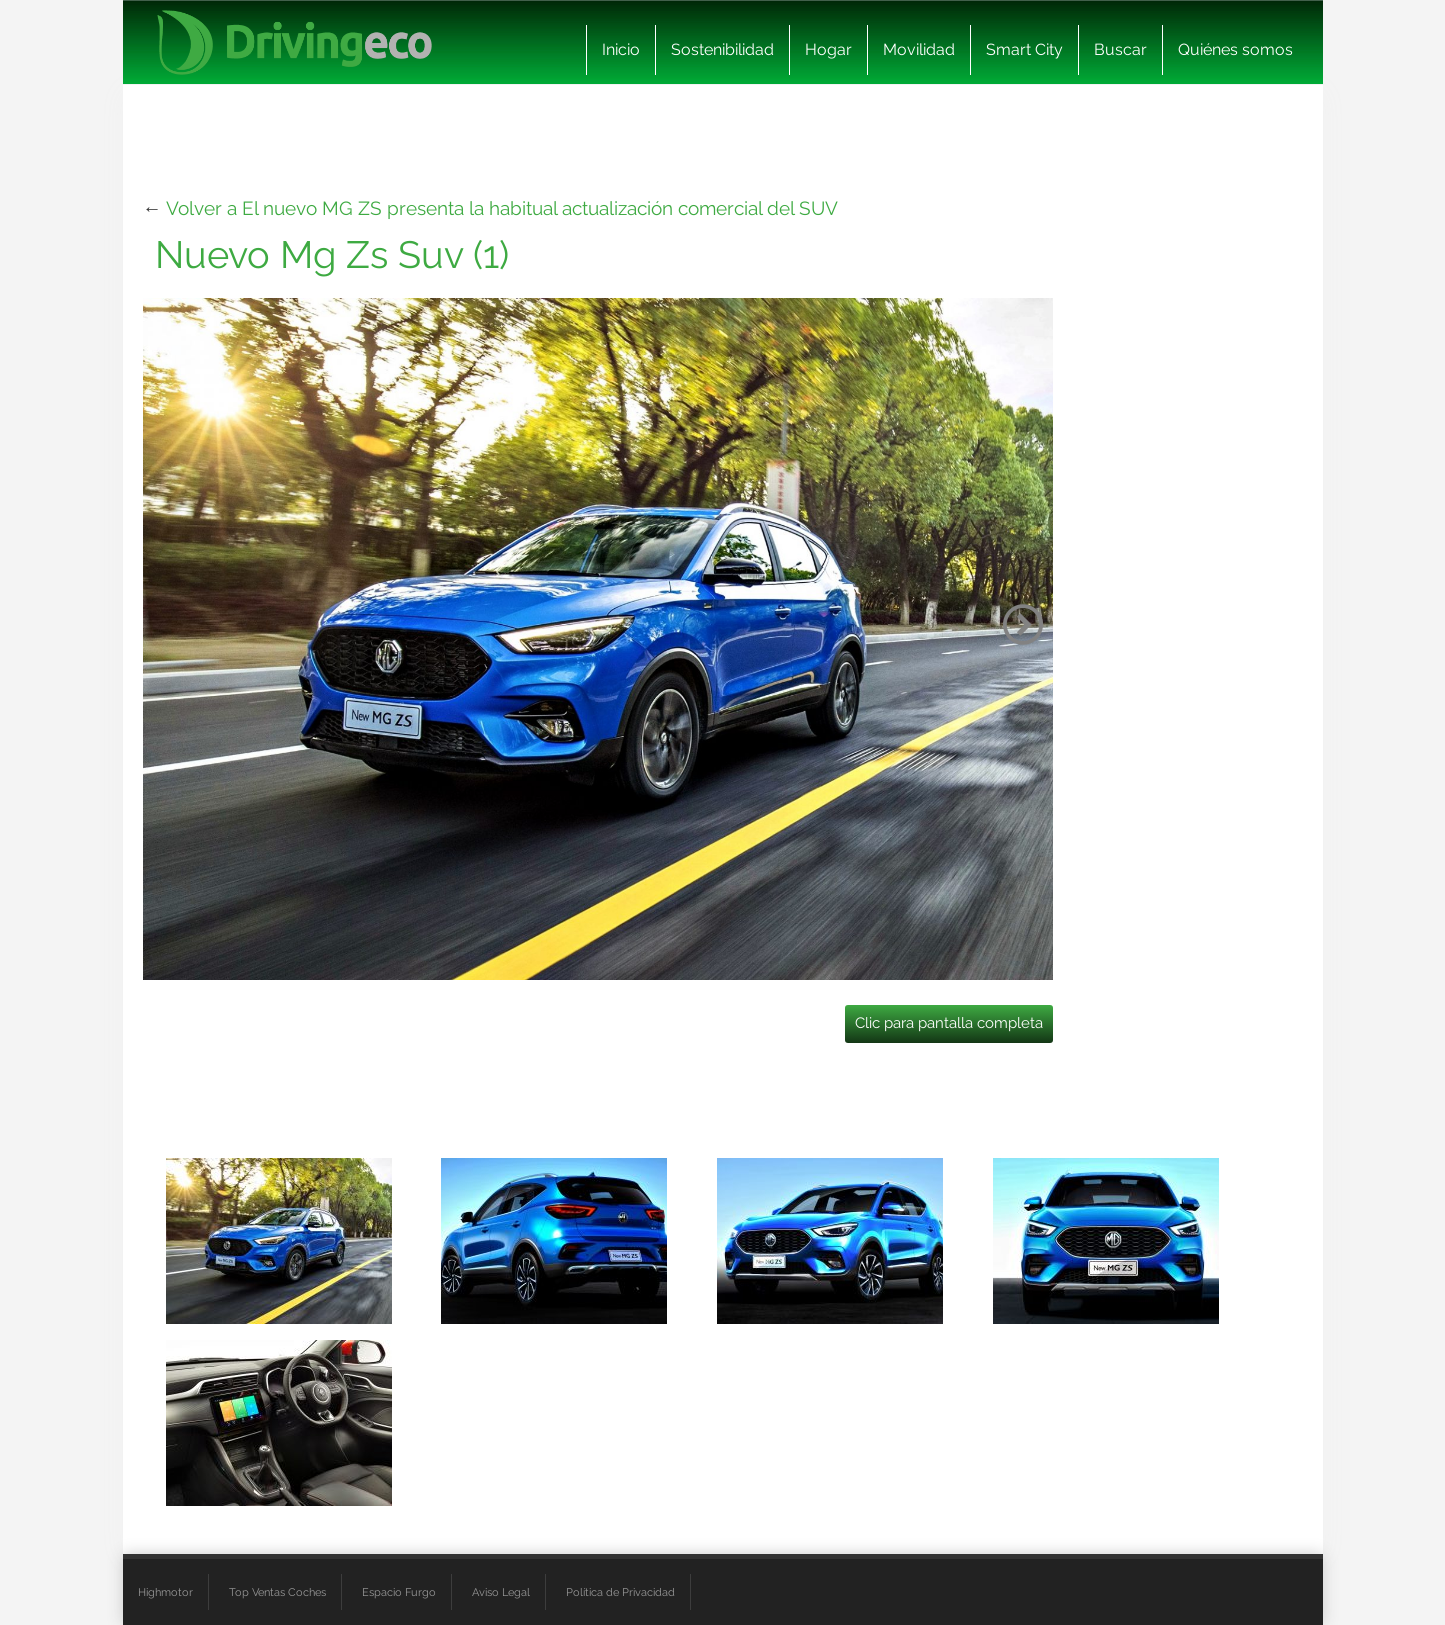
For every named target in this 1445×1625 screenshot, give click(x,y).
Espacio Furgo (399, 1592)
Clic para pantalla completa (949, 1023)
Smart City (1024, 49)
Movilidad (919, 49)
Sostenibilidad (722, 49)
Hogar (828, 49)
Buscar (1120, 49)
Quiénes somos (1235, 49)
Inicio (621, 49)
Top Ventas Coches (277, 1592)
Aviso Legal (501, 1592)
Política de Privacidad (620, 1592)
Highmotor (165, 1592)
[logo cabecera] (294, 42)
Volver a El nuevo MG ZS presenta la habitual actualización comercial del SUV (502, 208)
